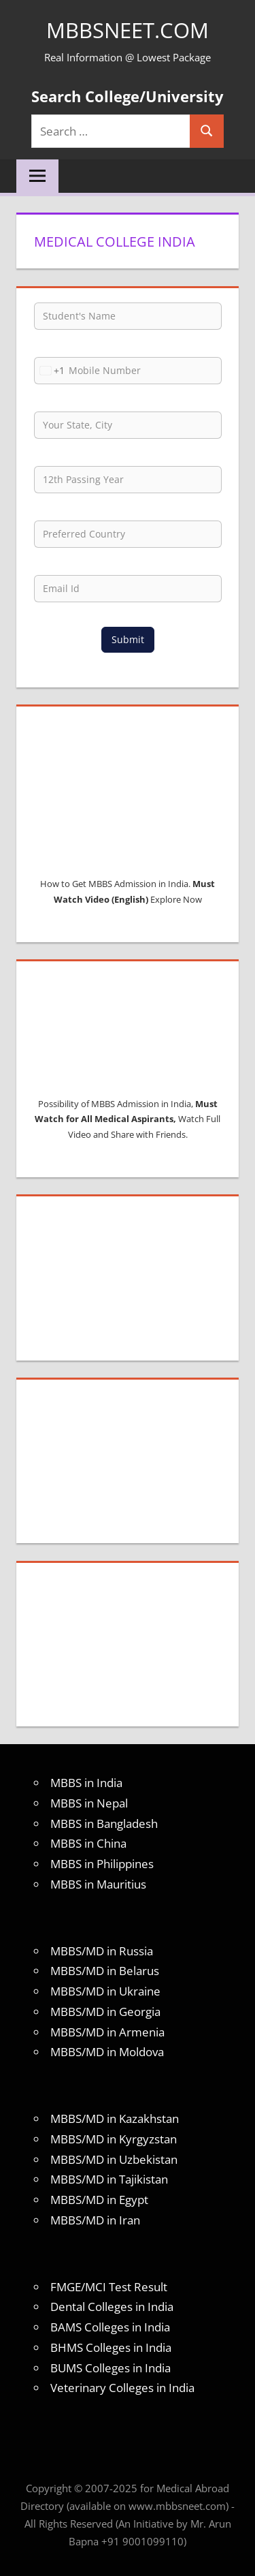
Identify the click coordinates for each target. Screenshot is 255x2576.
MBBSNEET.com (127, 29)
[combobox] (50, 371)
